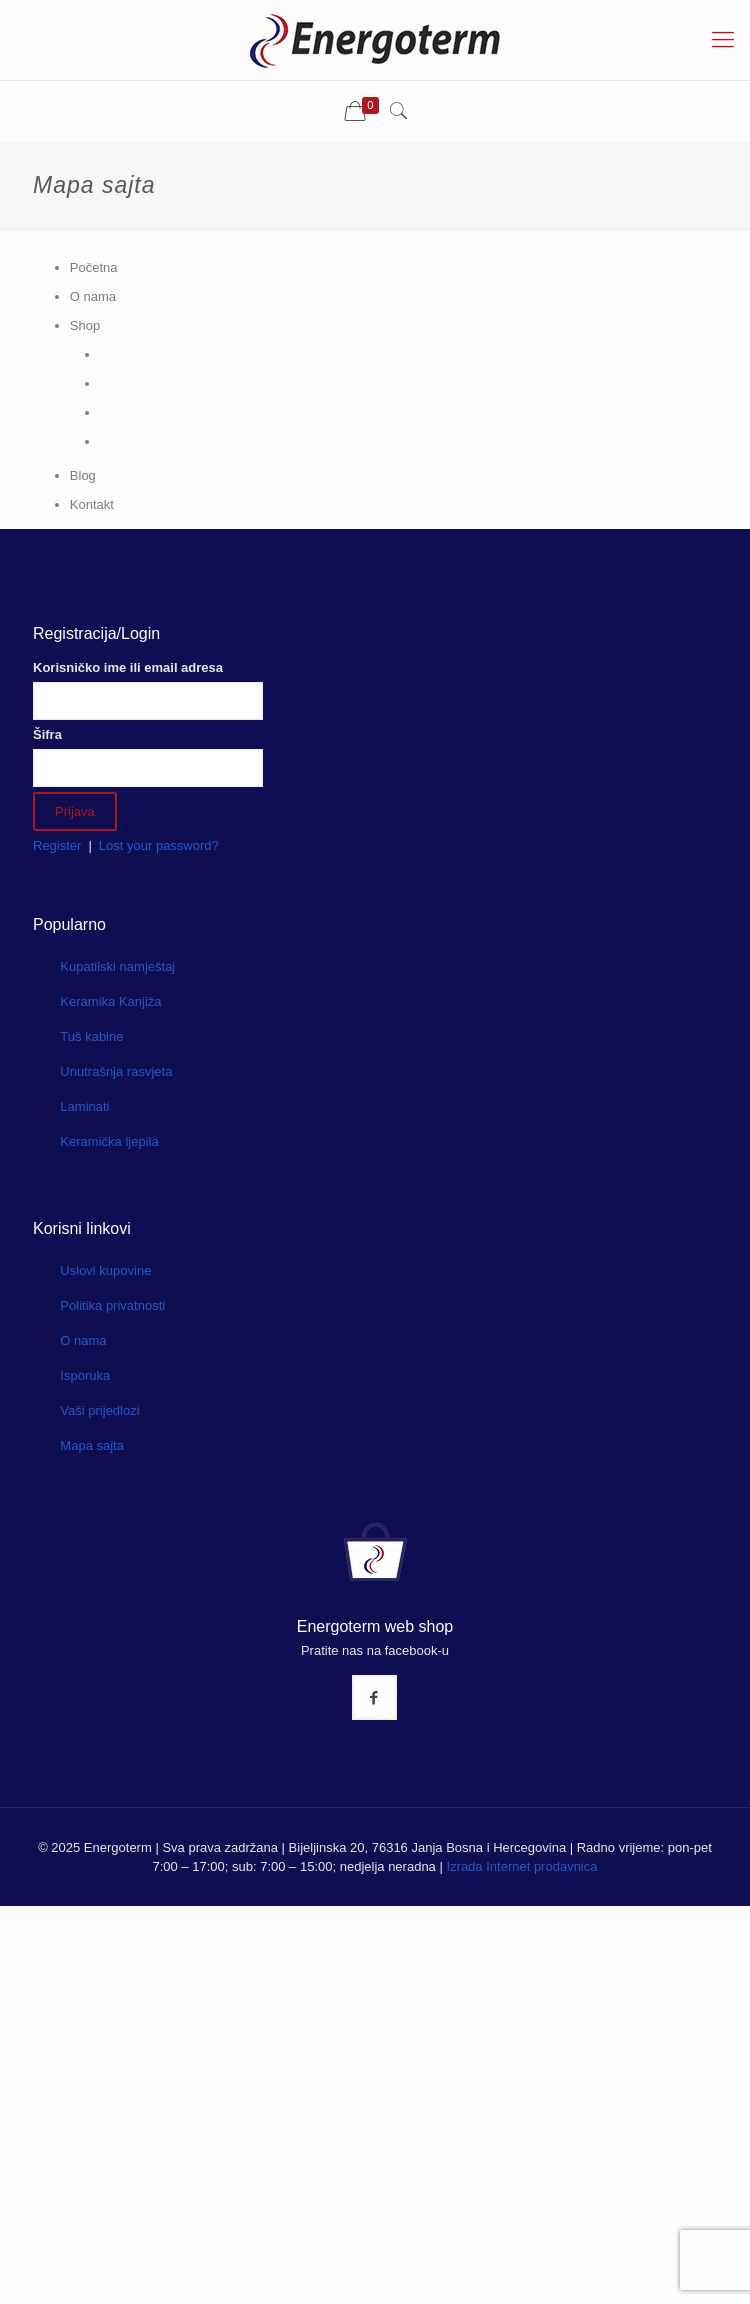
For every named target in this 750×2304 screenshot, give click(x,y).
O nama (83, 1340)
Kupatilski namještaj (117, 966)
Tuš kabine (91, 1036)
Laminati (84, 1106)
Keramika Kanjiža (110, 1001)
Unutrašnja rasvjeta (116, 1071)
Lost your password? (159, 845)
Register (57, 845)
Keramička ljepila (109, 1141)
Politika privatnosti (112, 1305)
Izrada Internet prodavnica (521, 1866)
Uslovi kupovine (105, 1270)
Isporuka (85, 1375)
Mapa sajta (92, 1445)
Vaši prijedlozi (99, 1410)
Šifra (47, 734)
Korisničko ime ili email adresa (128, 667)
